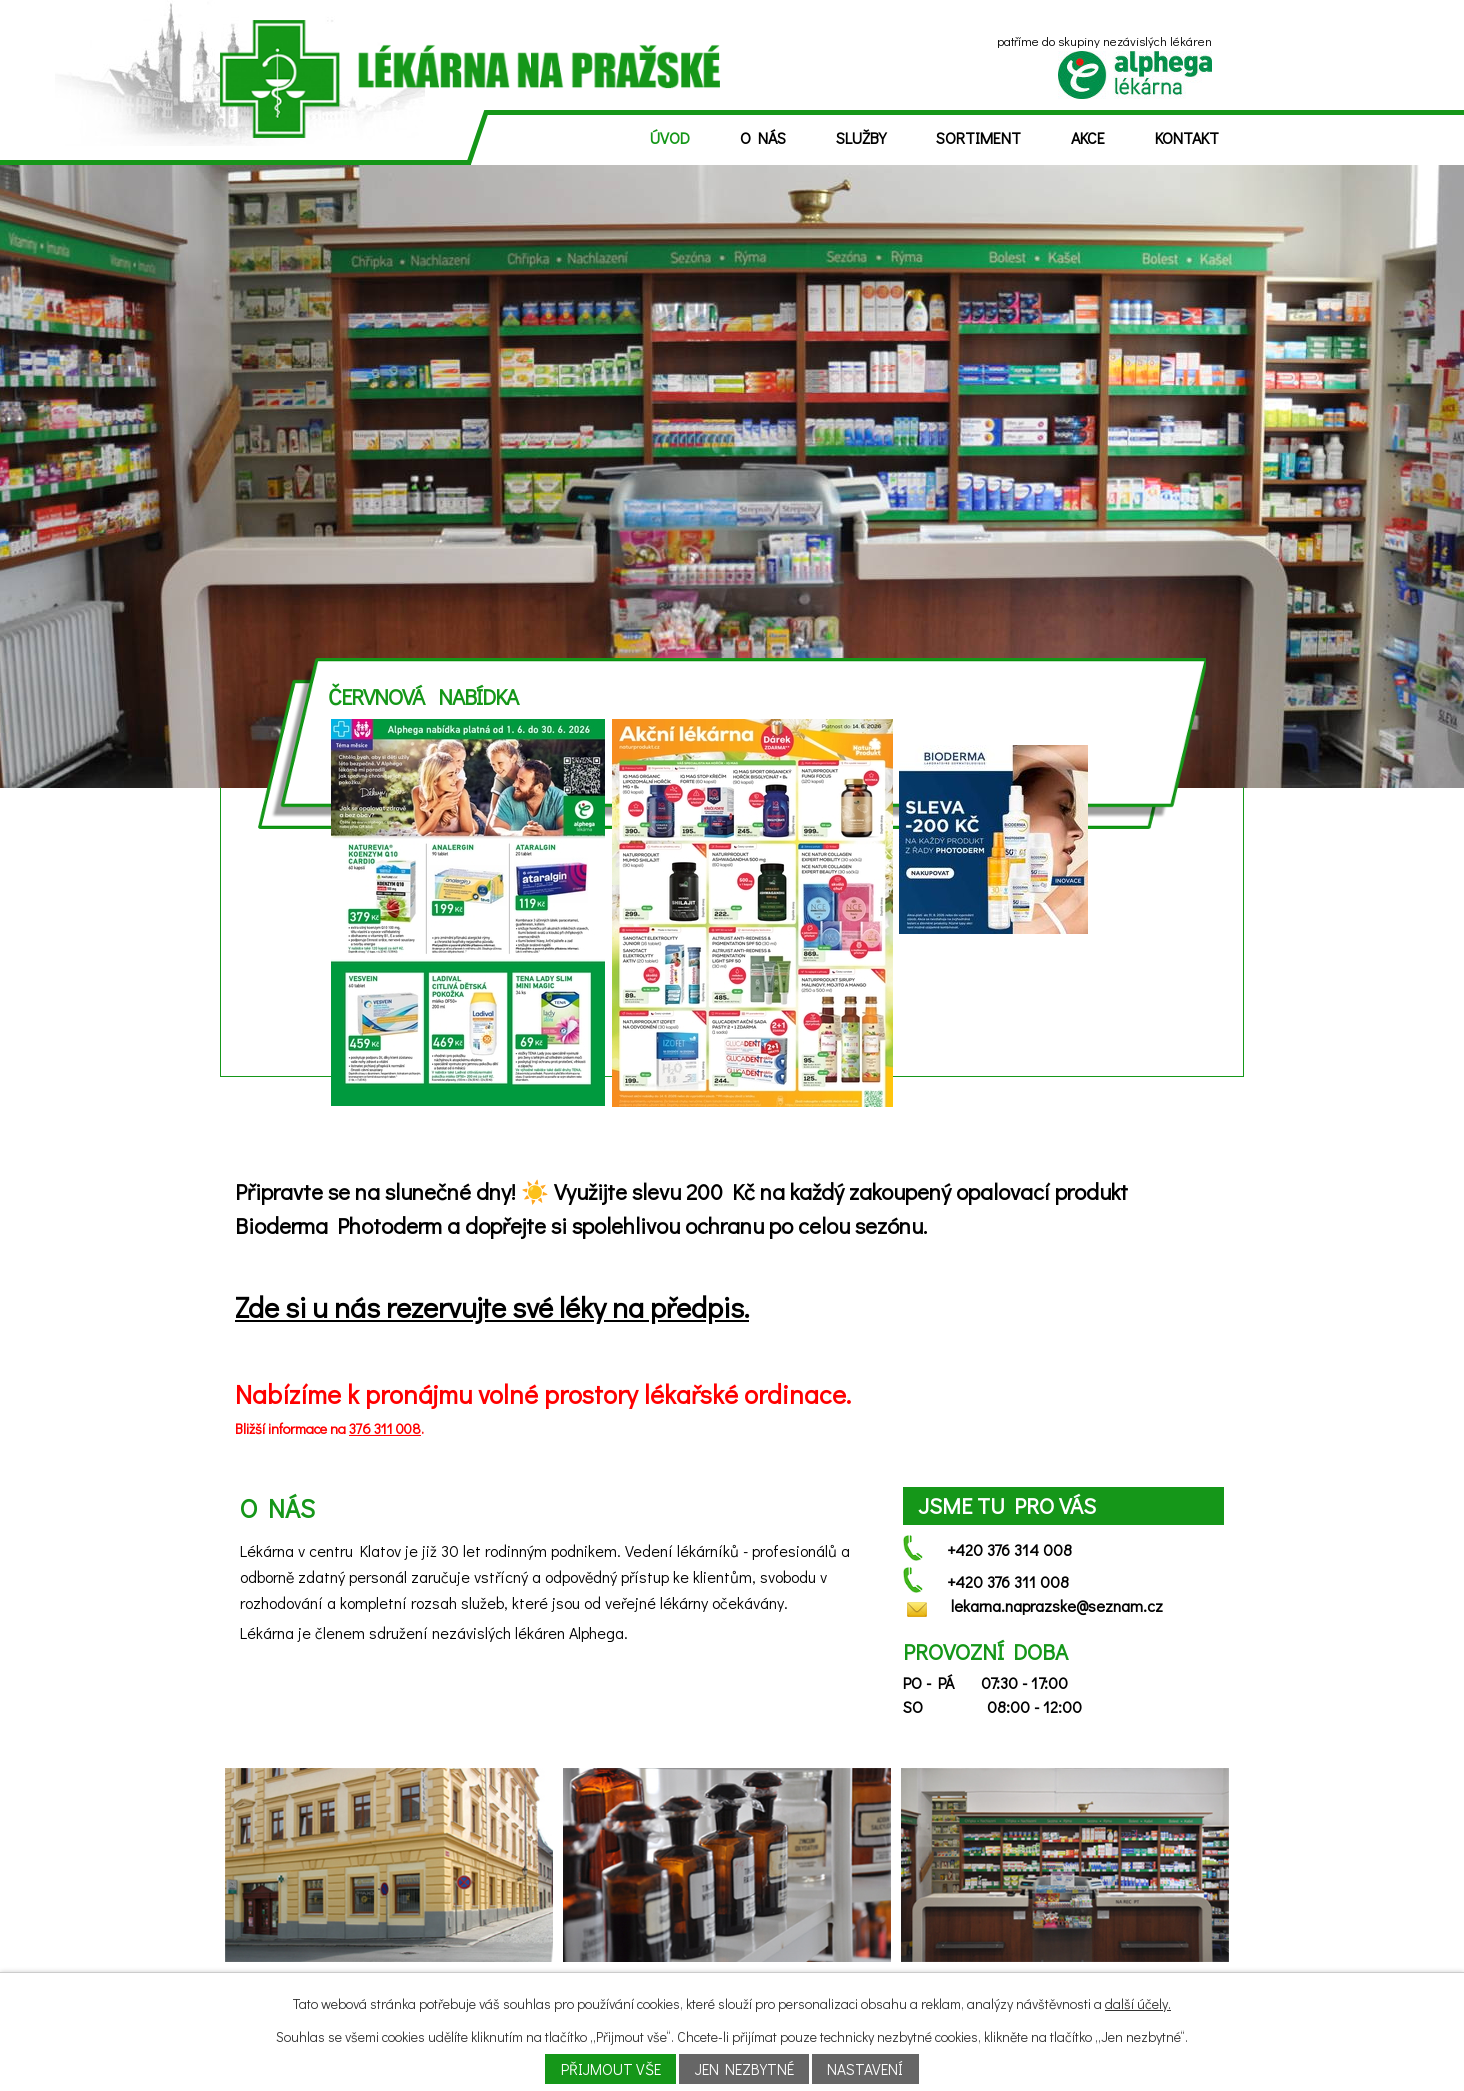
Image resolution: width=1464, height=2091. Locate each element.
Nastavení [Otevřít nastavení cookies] (865, 2069)
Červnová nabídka (423, 696)
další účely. (1138, 2003)
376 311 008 (385, 1428)
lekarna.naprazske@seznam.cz (1057, 1605)
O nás (763, 137)
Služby (861, 137)
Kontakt (1187, 137)
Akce (1088, 137)
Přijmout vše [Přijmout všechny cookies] (611, 2069)
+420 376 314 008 (1009, 1549)
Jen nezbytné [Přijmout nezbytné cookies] (744, 2069)
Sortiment (978, 137)
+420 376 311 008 (1008, 1581)
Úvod (670, 137)
